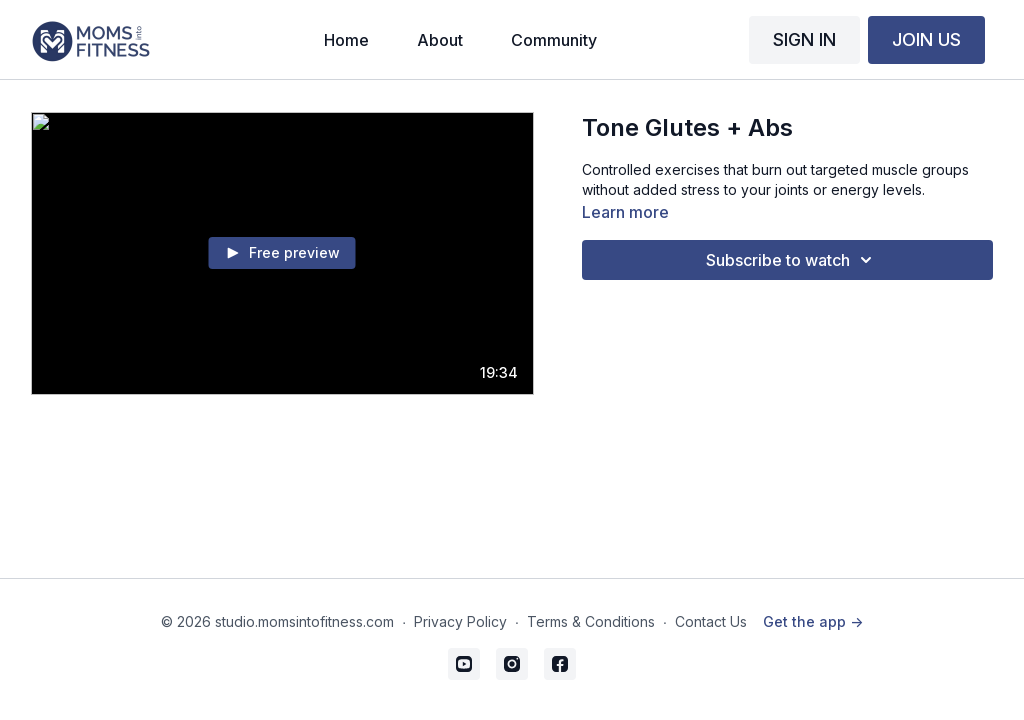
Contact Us (711, 621)
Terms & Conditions (591, 621)
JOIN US (926, 39)
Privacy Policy (460, 621)
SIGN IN (804, 39)
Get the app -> (813, 621)
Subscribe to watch (792, 260)
